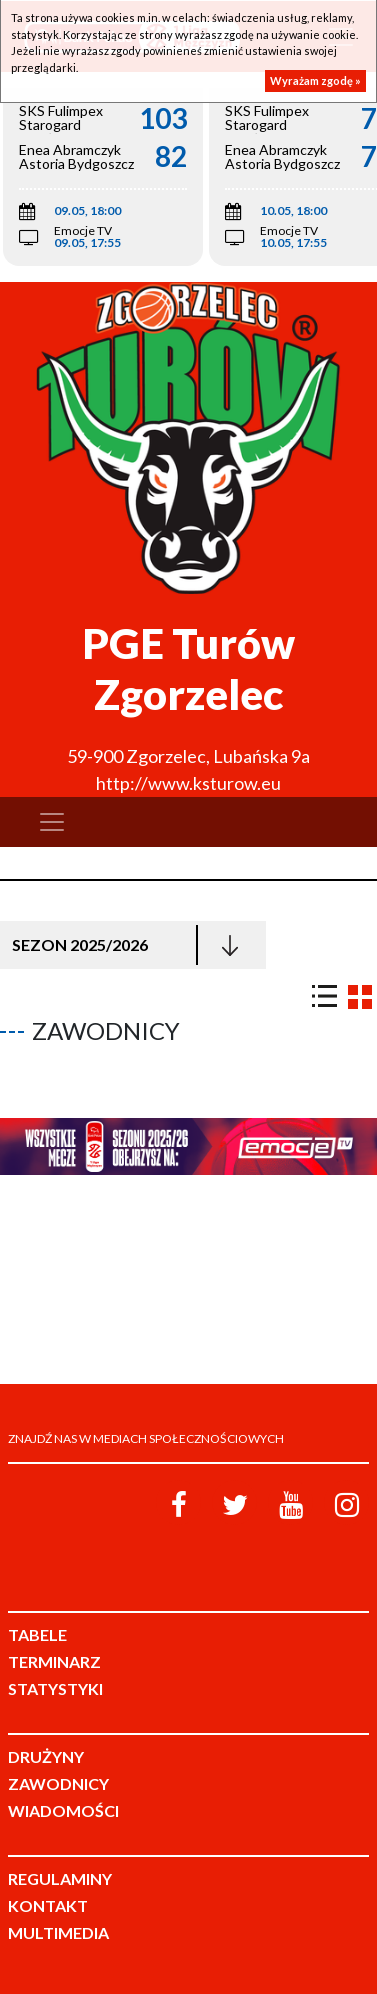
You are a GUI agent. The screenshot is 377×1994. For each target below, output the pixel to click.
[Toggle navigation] (52, 822)
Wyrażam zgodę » (315, 80)
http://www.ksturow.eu (188, 783)
